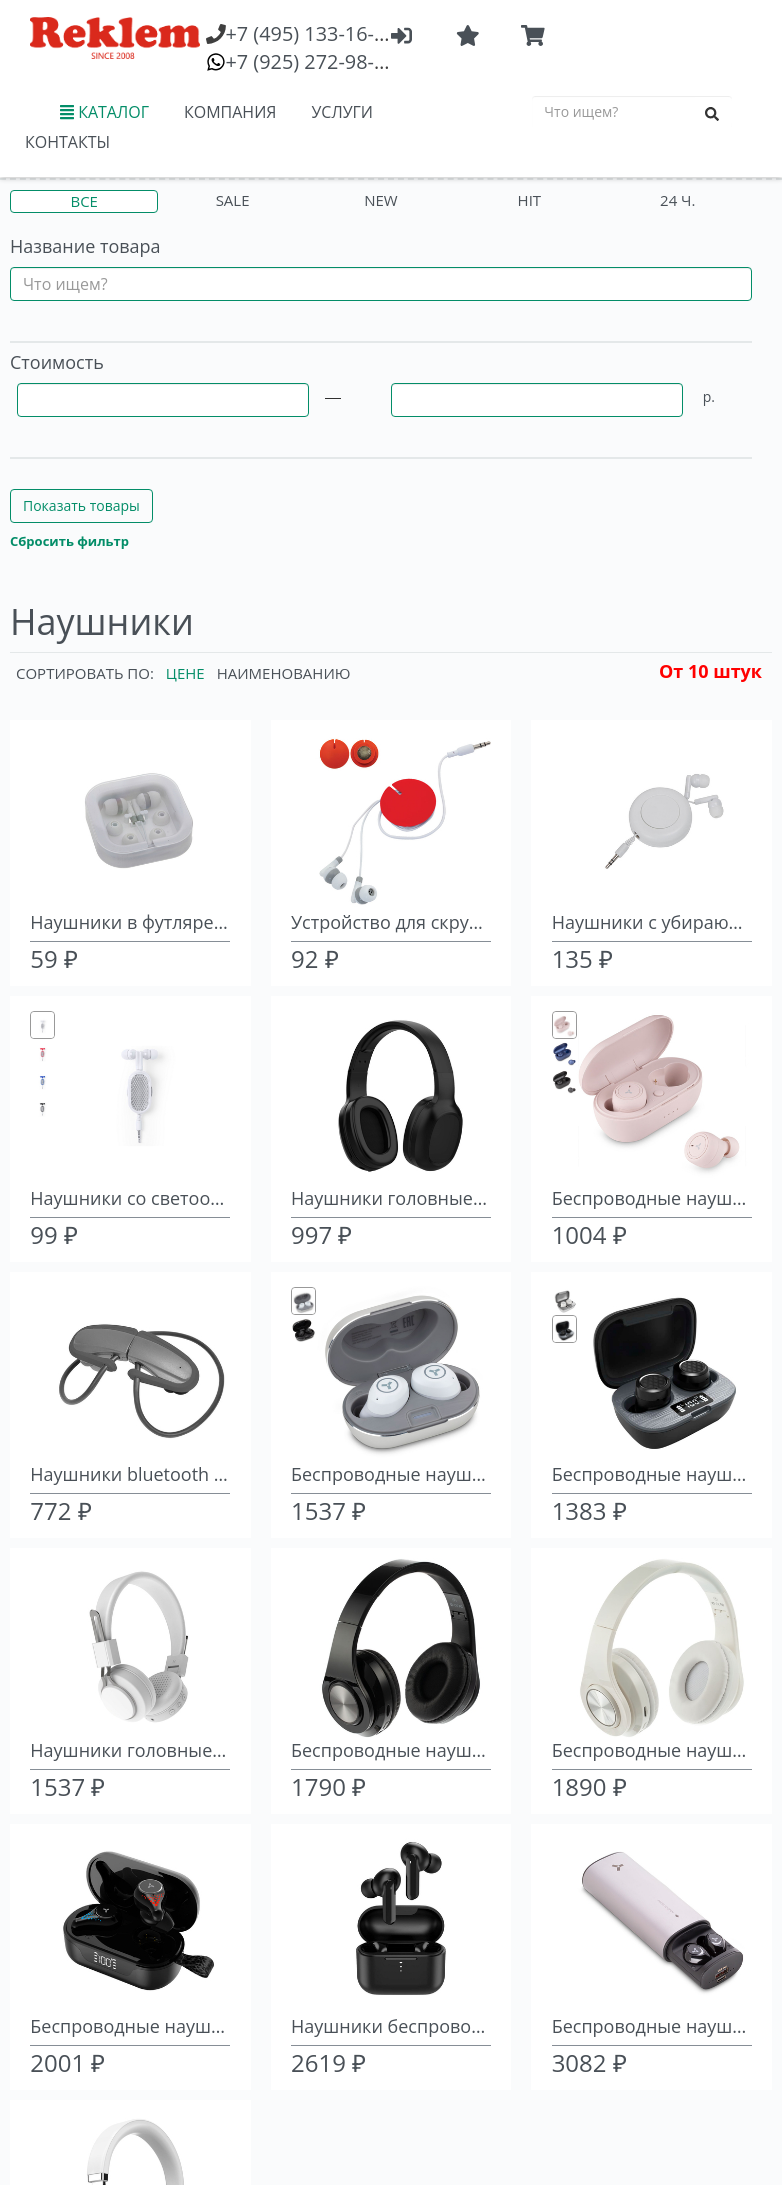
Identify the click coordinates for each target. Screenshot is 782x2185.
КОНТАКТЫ (67, 142)
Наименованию (284, 673)
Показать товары (81, 505)
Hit (530, 200)
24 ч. (677, 200)
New (380, 200)
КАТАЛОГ (104, 112)
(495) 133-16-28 (310, 33)
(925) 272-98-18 (310, 61)
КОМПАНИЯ (230, 112)
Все (83, 201)
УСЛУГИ (342, 112)
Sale (233, 200)
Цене (185, 673)
